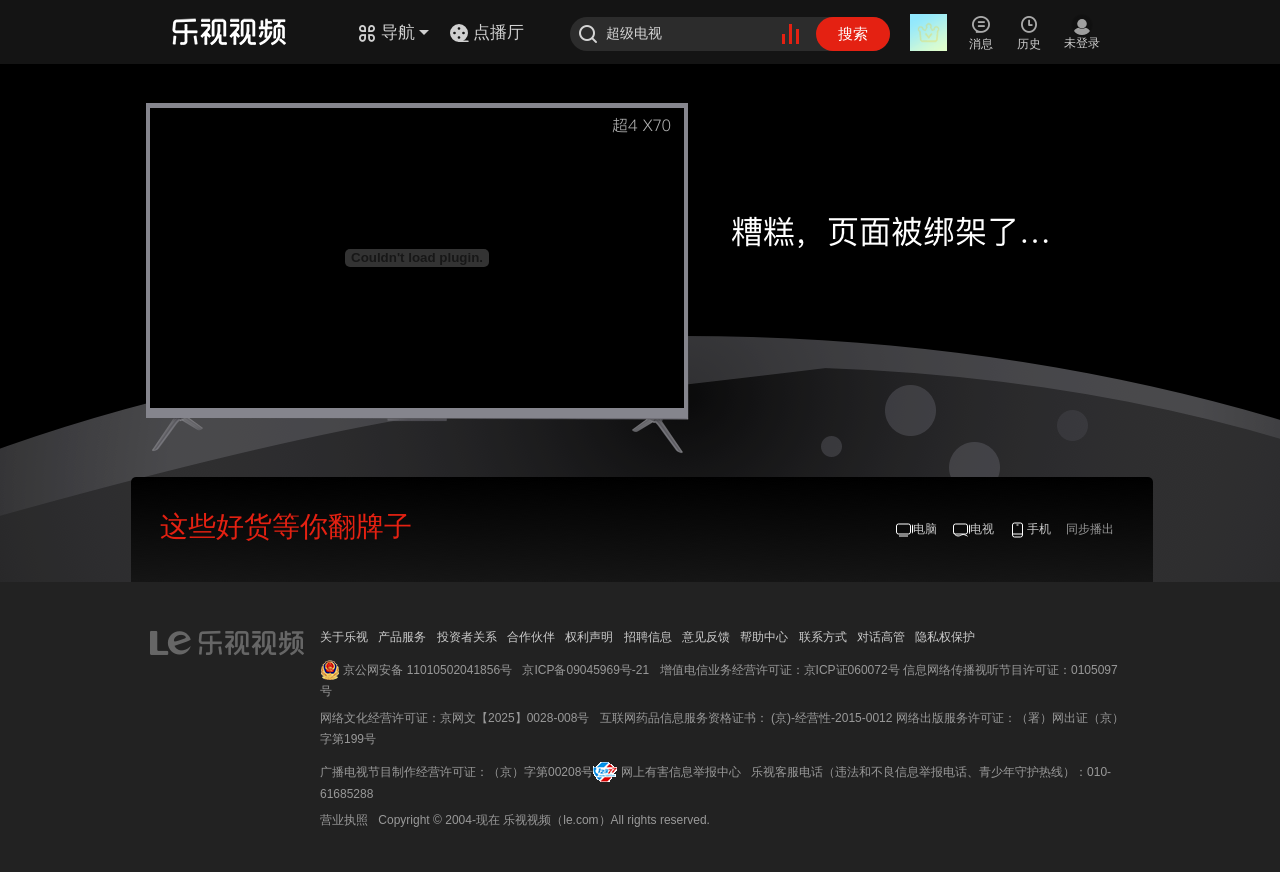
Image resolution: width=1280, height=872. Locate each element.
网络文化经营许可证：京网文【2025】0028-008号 (454, 718)
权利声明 (589, 637)
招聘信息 (648, 637)
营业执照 (344, 820)
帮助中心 (764, 637)
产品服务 (402, 637)
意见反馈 (706, 637)
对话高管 (881, 637)
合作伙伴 (531, 637)
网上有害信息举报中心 (681, 772)
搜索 (853, 33)
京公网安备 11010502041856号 (427, 670)
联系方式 (823, 637)
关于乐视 (344, 637)
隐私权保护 (945, 637)
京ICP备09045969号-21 (585, 670)
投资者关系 (467, 637)
